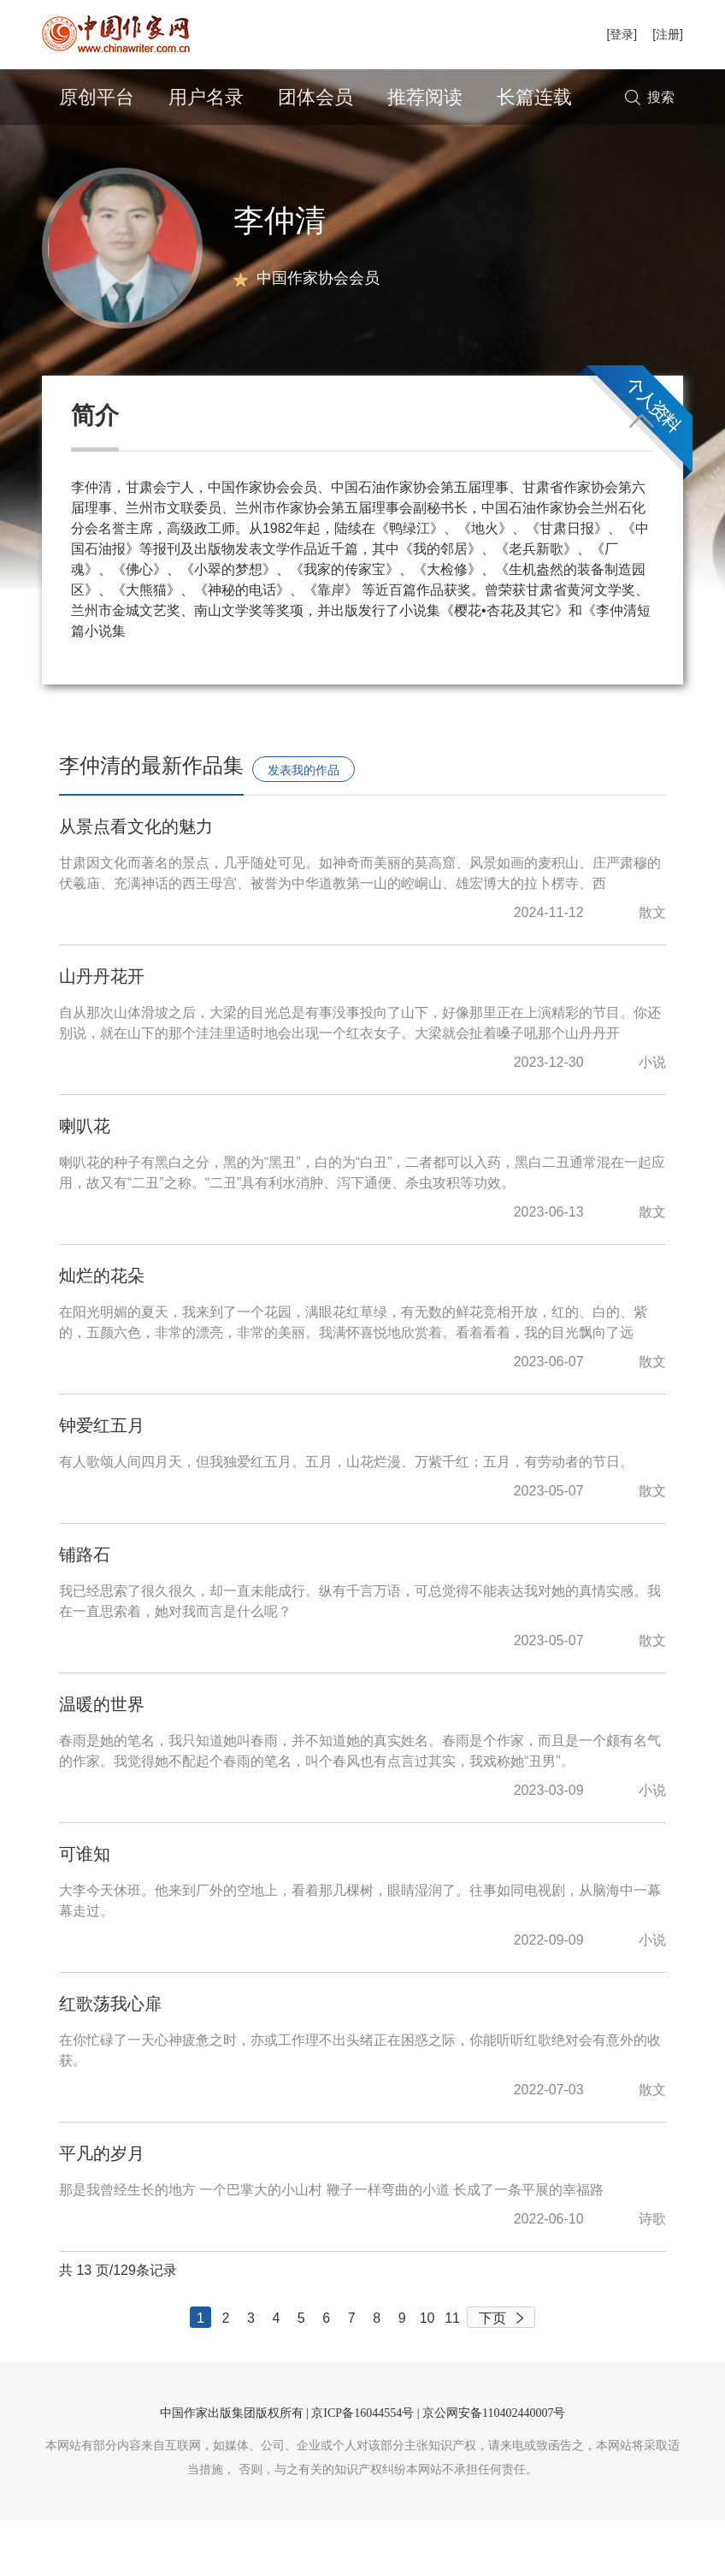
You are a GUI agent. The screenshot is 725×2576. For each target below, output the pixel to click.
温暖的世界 (101, 1759)
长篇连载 (534, 97)
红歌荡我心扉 (110, 2059)
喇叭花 (84, 1181)
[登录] (621, 34)
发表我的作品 (303, 825)
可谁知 (84, 1909)
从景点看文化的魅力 (136, 882)
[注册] (667, 34)
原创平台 (96, 97)
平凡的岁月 (101, 2209)
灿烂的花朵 (101, 1331)
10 (427, 2373)
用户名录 (206, 97)
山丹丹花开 (101, 1031)
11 (452, 2373)
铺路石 (84, 1610)
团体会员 (315, 97)
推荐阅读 (425, 97)
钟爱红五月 (101, 1481)
